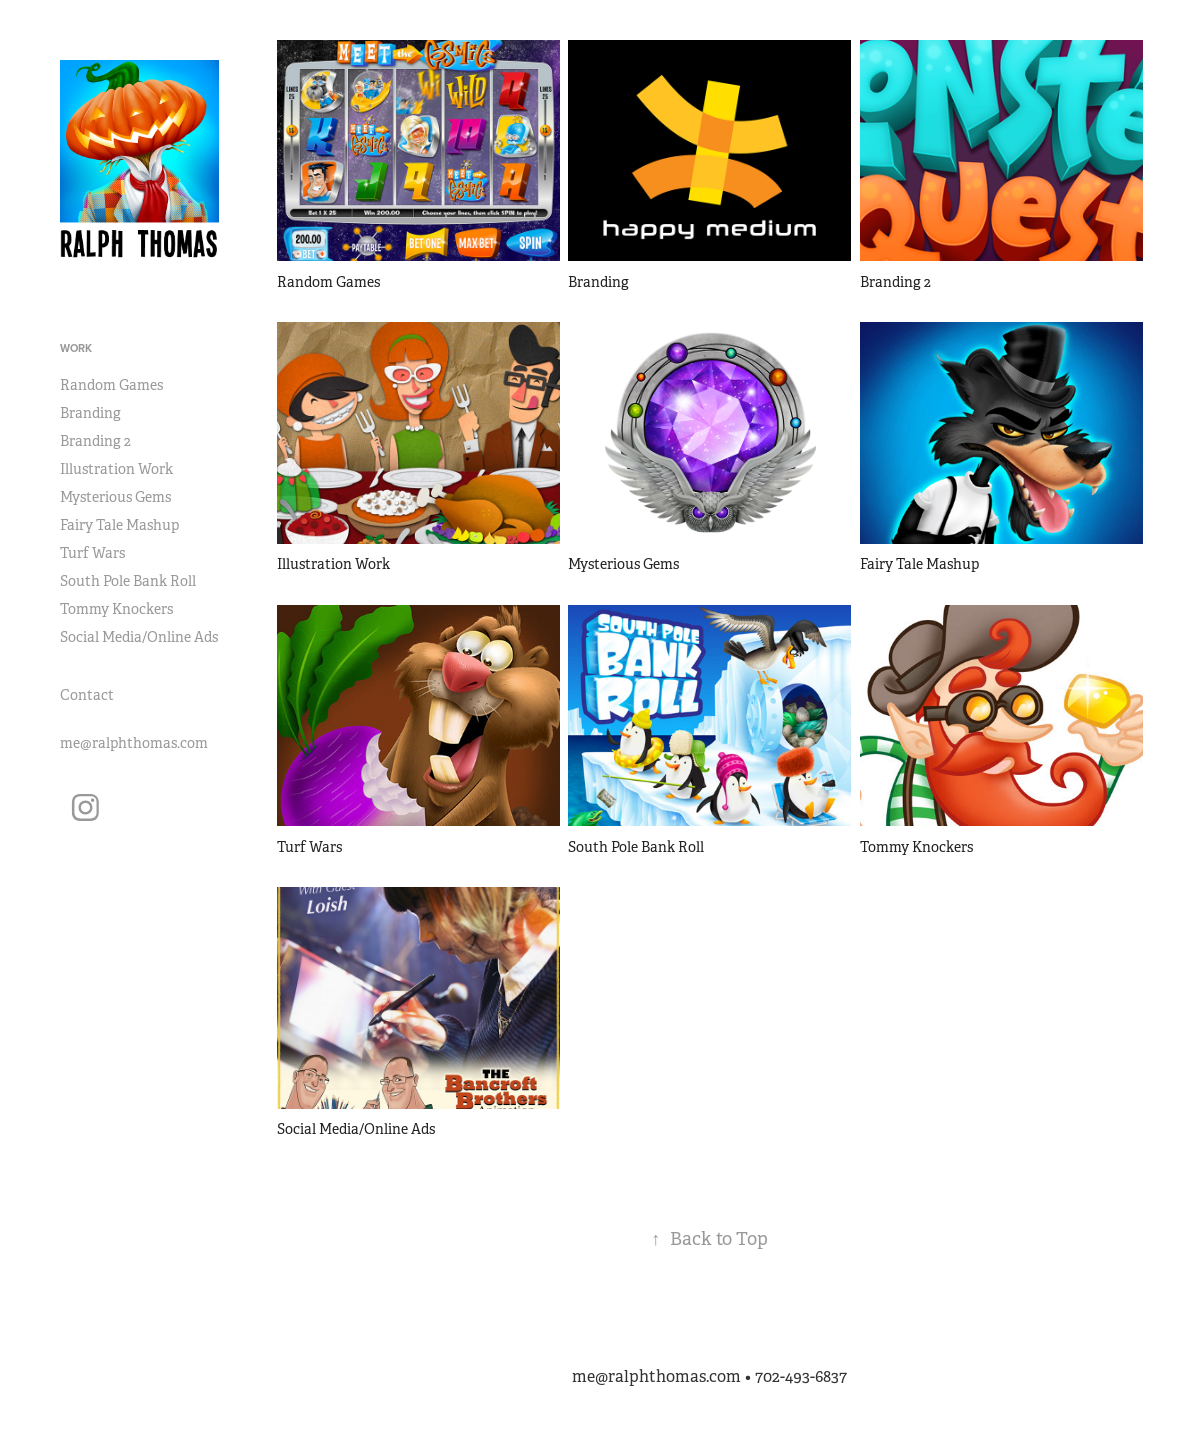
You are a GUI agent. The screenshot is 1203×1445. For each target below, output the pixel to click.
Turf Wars (92, 553)
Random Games (111, 385)
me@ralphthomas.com (134, 743)
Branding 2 (95, 441)
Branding (90, 413)
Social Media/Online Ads (139, 637)
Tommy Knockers (116, 609)
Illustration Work (116, 469)
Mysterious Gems (115, 497)
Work (76, 348)
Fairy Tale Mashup (119, 525)
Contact (87, 695)
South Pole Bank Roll (128, 581)
